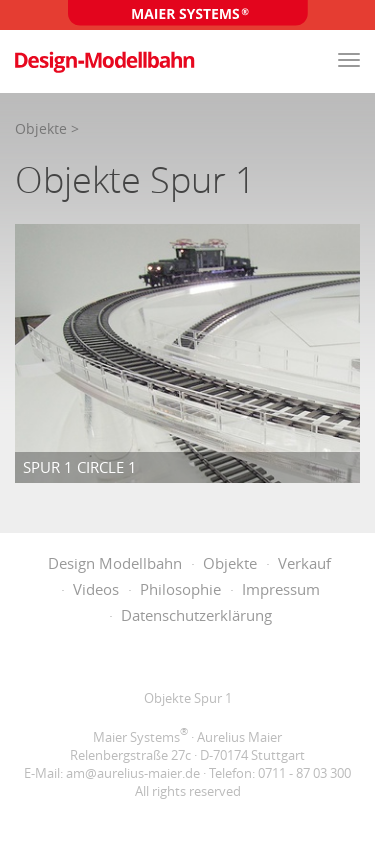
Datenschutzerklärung (196, 615)
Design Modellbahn (115, 563)
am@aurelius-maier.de (133, 773)
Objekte (41, 128)
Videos (96, 589)
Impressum (281, 589)
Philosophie (180, 589)
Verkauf (304, 563)
